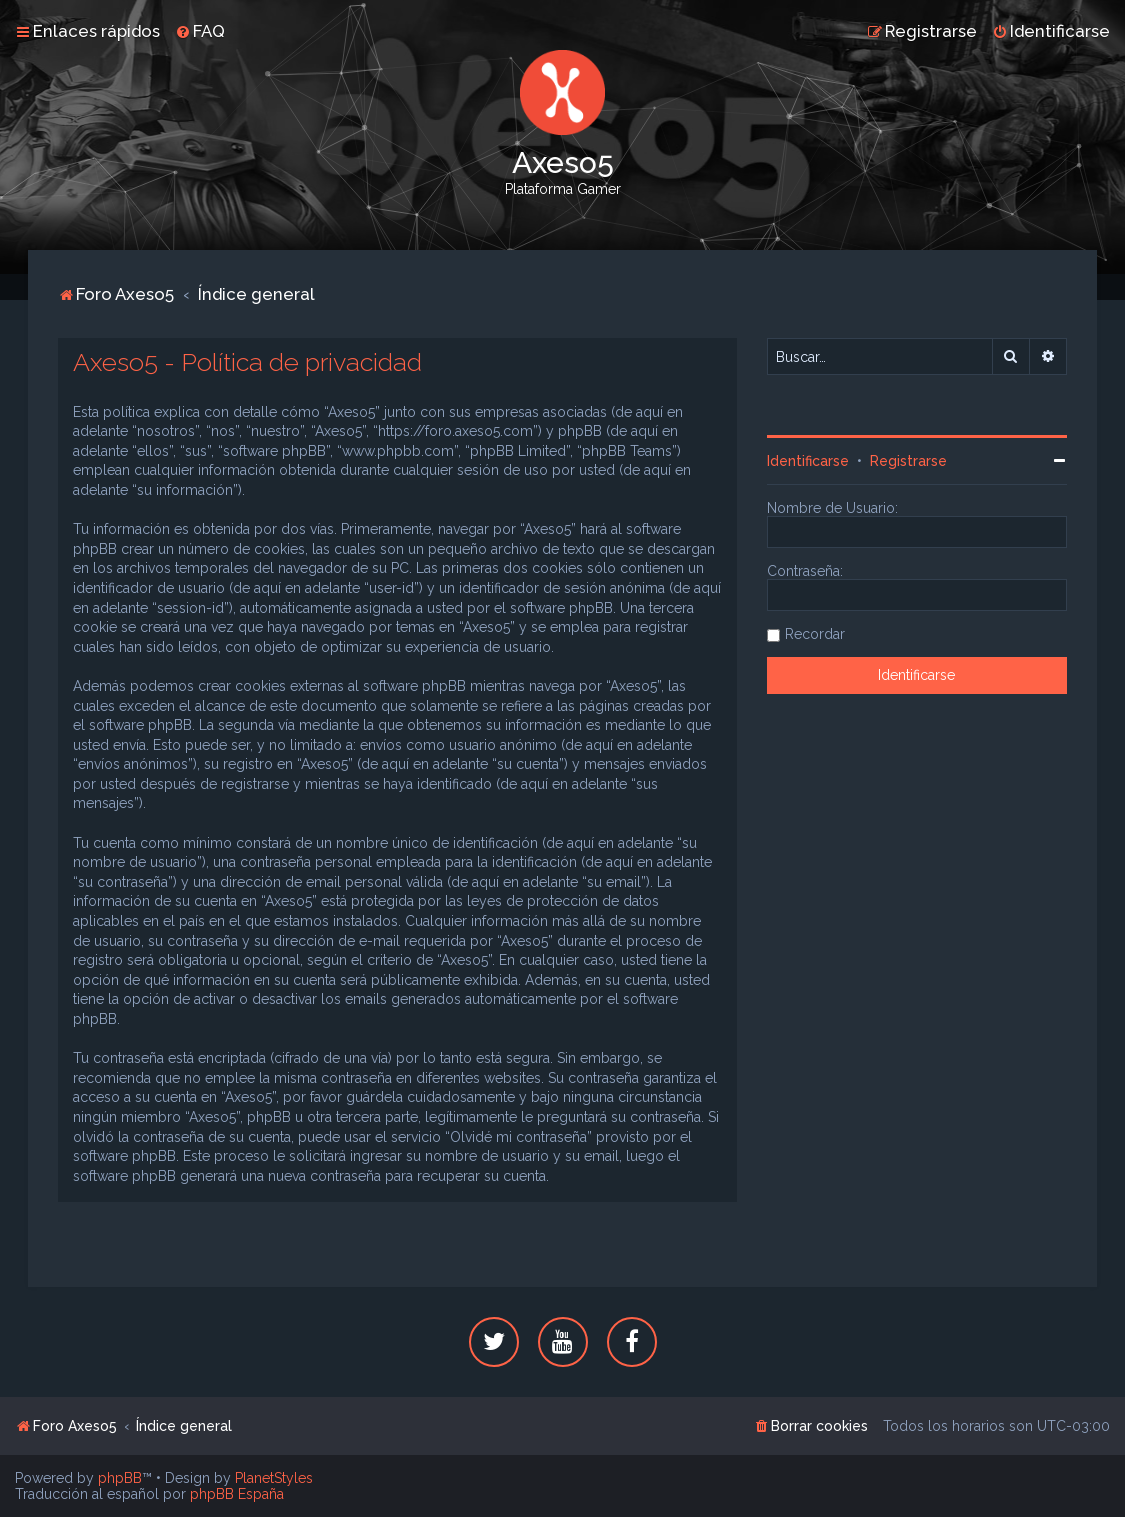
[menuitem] (200, 31)
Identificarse (808, 461)
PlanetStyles (274, 1478)
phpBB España (237, 1494)
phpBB (120, 1478)
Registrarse (908, 461)
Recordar (815, 634)
